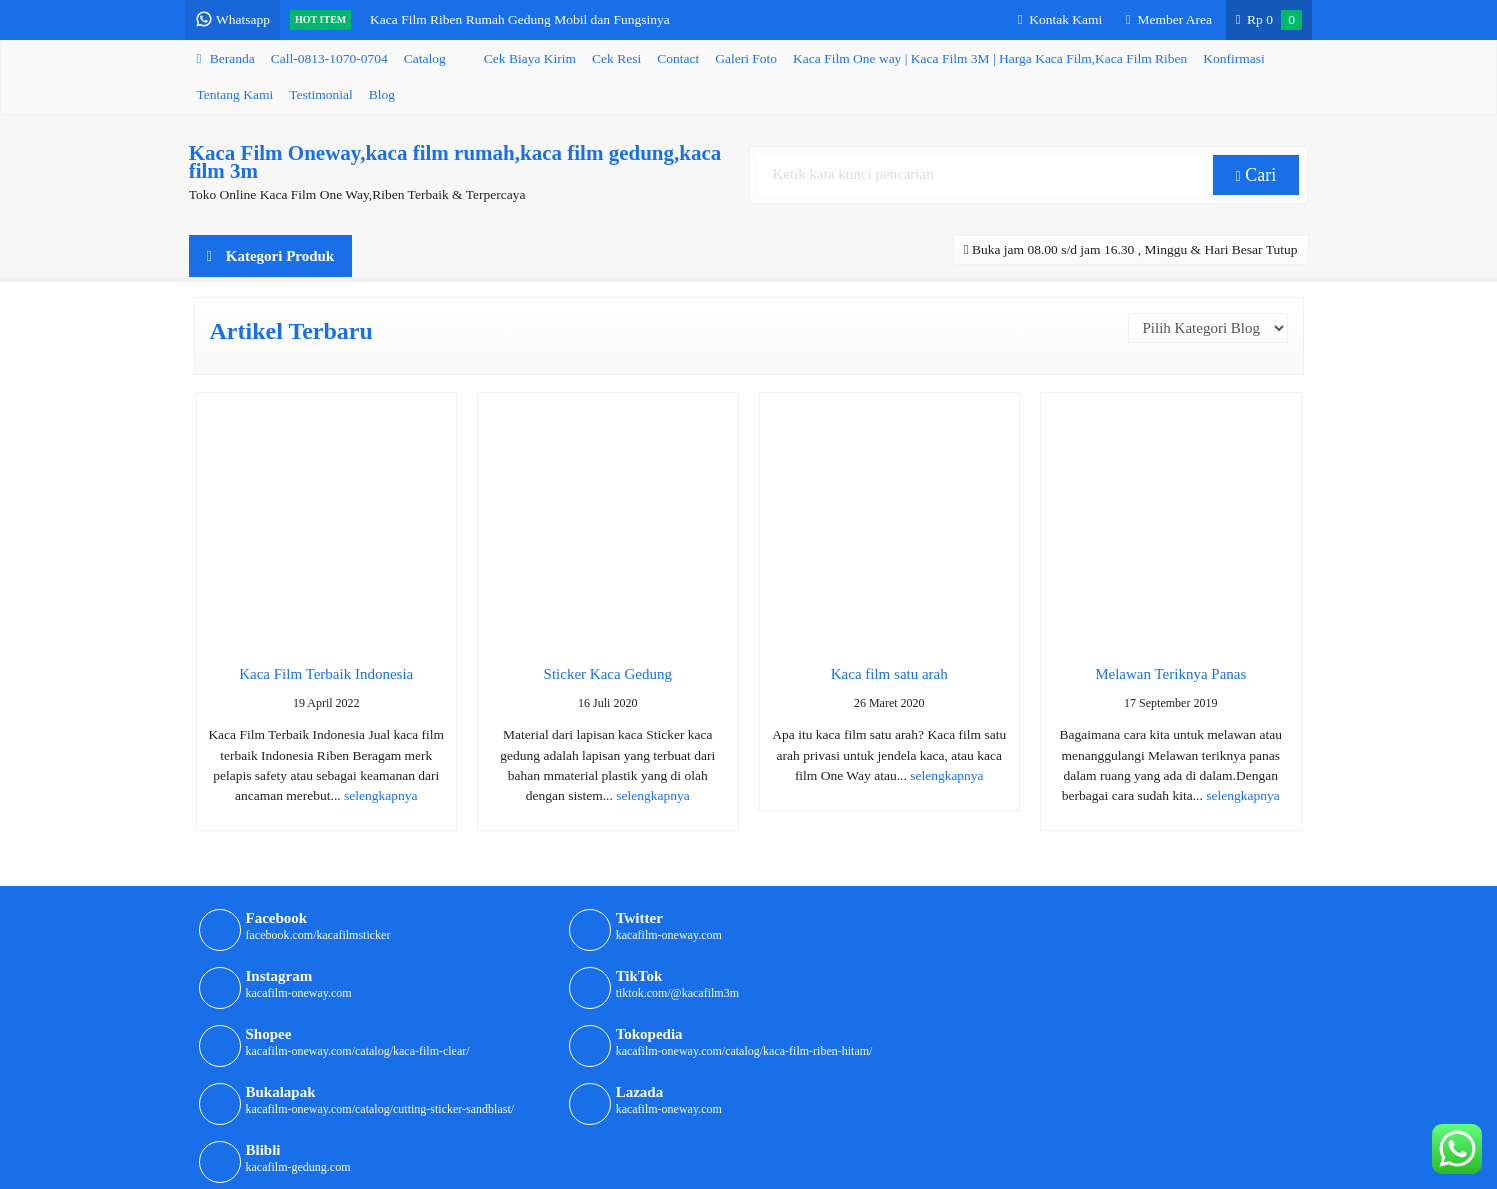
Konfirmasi (1234, 58)
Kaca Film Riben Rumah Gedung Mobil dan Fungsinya (524, 19)
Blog (382, 94)
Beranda (226, 58)
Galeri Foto (746, 58)
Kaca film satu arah (889, 674)
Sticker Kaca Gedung (608, 674)
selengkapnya (380, 795)
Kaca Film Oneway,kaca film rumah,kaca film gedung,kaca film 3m (455, 162)
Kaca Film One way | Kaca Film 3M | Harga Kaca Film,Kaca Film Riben (990, 58)
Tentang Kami (235, 94)
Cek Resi (616, 58)
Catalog (425, 58)
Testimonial (321, 94)
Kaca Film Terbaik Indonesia (326, 674)
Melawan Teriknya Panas (1170, 674)
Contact (678, 58)
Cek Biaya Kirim (530, 58)
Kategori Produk (271, 256)
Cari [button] (1256, 175)
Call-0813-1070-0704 (329, 58)
